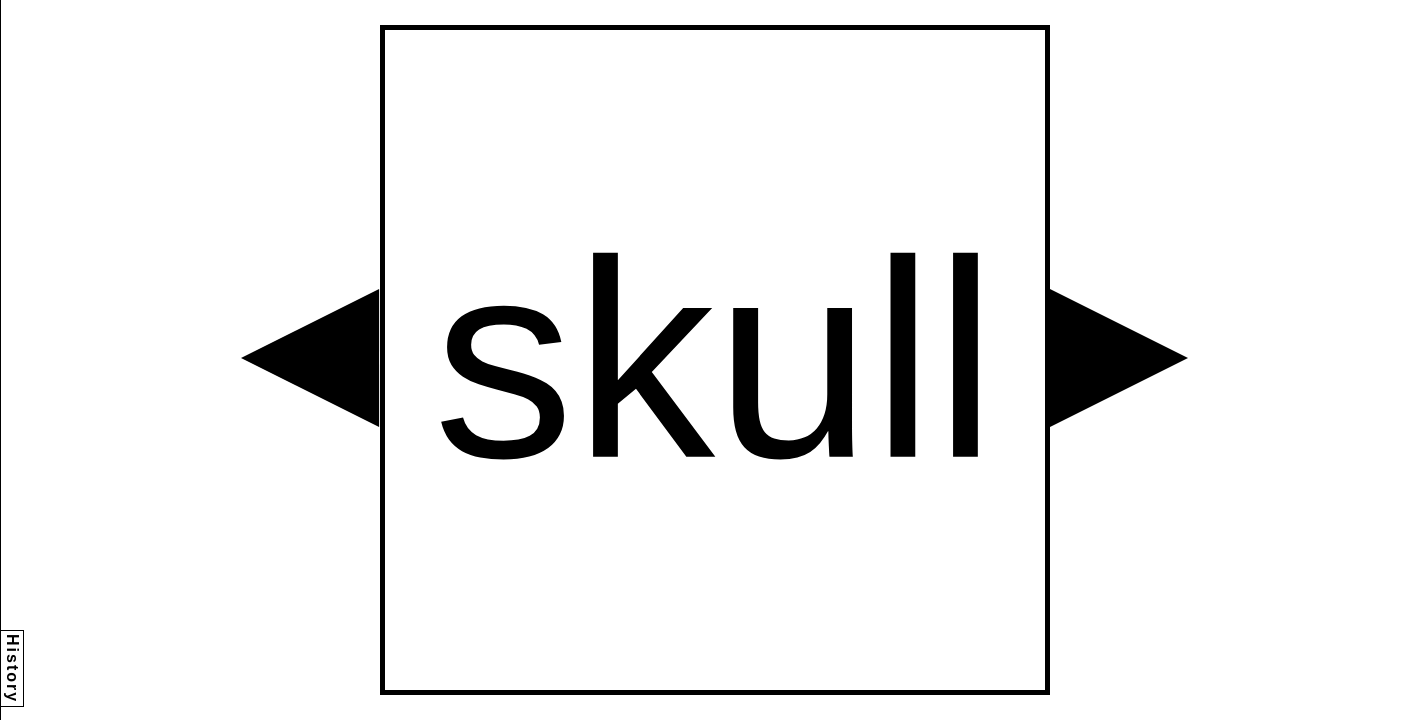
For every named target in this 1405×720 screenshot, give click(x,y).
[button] (310, 358)
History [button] (12, 668)
